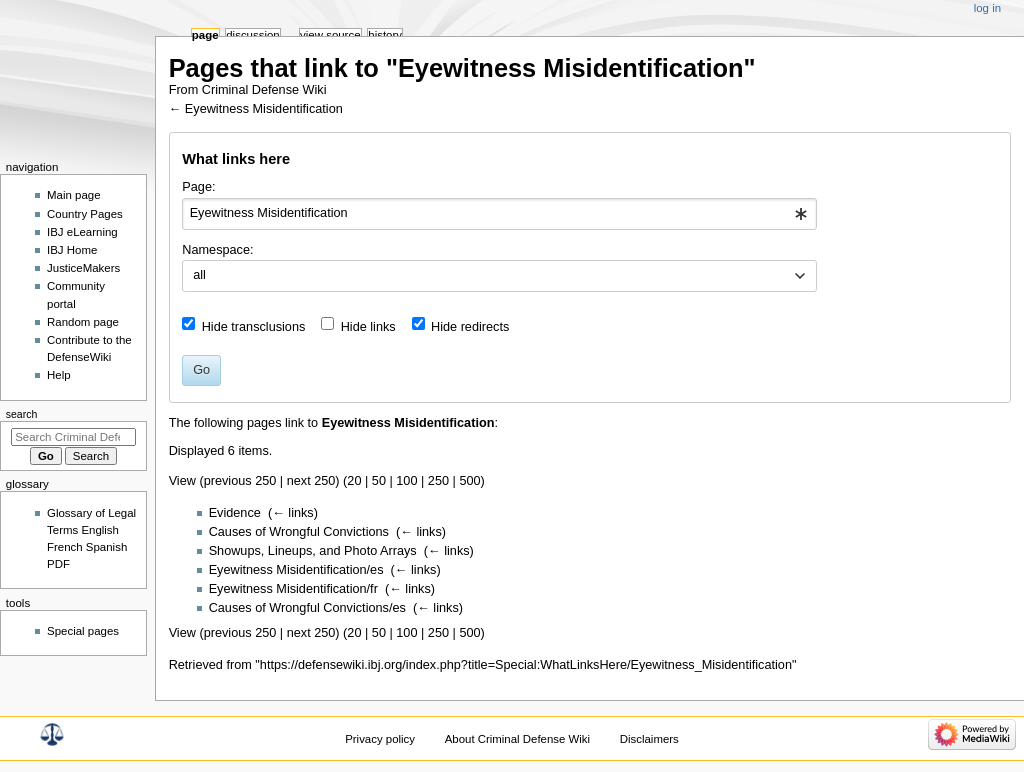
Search (22, 414)
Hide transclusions (254, 327)
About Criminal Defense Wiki (517, 739)
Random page (83, 322)
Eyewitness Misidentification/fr (293, 589)
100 (406, 481)
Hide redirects (470, 327)
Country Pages (85, 214)
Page (205, 35)
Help (59, 375)
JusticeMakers (83, 268)
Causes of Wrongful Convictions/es (307, 608)
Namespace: (217, 250)
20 (354, 481)
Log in (987, 8)
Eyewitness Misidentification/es (296, 570)
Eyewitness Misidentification (264, 109)
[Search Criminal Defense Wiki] (73, 437)
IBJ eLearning (82, 232)
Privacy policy (380, 739)
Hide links (368, 327)
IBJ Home (72, 250)
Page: (198, 187)
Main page (74, 195)
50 (379, 481)
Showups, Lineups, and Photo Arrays (313, 551)
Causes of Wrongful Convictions (299, 532)
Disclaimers (649, 739)
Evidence (235, 513)
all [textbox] (199, 275)
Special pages (83, 631)
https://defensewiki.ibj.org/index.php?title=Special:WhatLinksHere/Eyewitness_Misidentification (526, 665)
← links (293, 513)
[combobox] (499, 214)
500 (469, 481)
